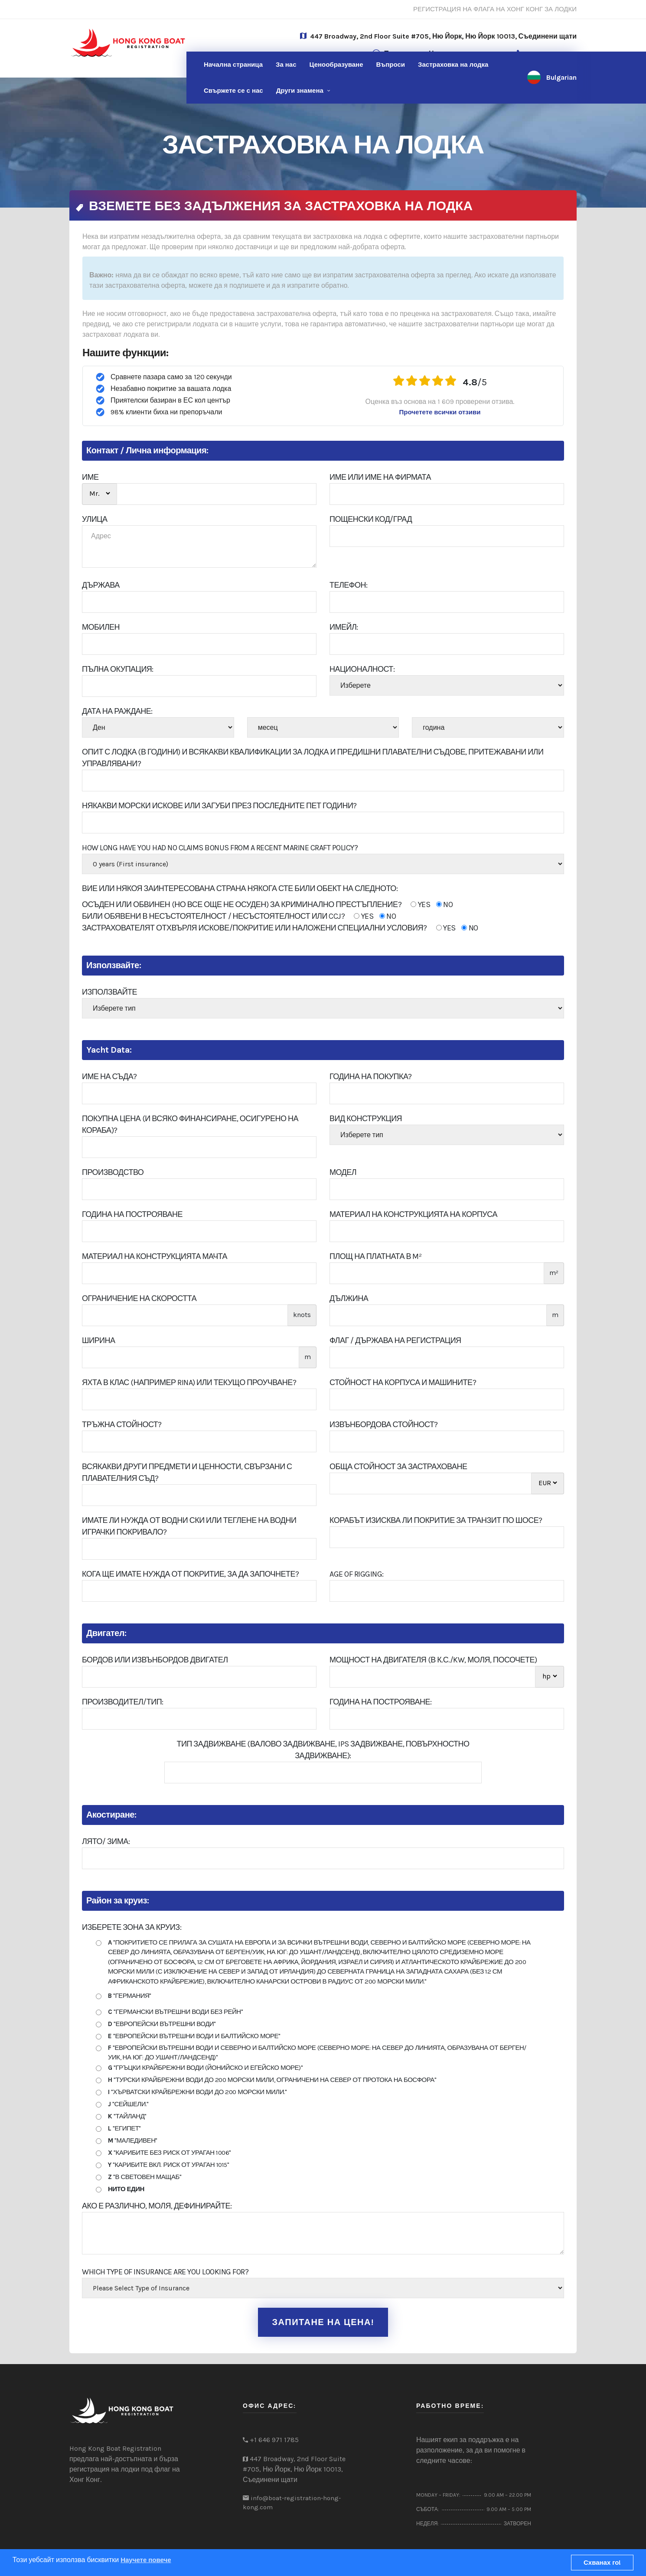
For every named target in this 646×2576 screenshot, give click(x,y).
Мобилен (101, 627)
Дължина (349, 1298)
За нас (286, 64)
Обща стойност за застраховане (398, 1466)
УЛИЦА (94, 519)
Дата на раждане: (117, 711)
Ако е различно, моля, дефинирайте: (157, 2206)
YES (420, 904)
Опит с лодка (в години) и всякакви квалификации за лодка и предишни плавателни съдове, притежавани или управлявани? (312, 757)
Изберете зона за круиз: (131, 1927)
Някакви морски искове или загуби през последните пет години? (219, 805)
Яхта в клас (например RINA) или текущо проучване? (189, 1382)
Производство (113, 1172)
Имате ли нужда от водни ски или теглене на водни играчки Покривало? (189, 1526)
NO (444, 904)
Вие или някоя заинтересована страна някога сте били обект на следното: (240, 888)
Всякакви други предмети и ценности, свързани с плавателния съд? (187, 1472)
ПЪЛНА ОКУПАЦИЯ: (117, 669)
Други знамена (299, 90)
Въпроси (390, 64)
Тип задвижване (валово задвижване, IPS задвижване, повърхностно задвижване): (322, 1749)
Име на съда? (109, 1076)
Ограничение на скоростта (139, 1298)
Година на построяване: (380, 1702)
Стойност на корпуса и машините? (403, 1382)
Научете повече (146, 2560)
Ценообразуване (336, 64)
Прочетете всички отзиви (440, 412)
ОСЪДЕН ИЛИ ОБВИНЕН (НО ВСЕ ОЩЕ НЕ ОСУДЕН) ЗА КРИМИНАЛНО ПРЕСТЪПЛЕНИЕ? (267, 905)
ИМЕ (90, 477)
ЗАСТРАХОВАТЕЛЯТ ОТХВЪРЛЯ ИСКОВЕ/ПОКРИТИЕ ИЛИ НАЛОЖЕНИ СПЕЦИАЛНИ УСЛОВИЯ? (280, 928)
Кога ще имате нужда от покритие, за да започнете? (190, 1574)
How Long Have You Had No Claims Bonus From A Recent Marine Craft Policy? (220, 847)
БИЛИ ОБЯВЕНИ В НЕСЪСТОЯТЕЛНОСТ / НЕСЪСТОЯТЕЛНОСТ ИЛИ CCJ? (239, 916)
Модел (343, 1172)
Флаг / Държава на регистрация (395, 1340)
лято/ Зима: (106, 1841)
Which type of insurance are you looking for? (165, 2272)
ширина (98, 1340)
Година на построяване (132, 1214)
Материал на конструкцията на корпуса (413, 1214)
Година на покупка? (371, 1076)
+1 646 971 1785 (274, 2440)
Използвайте (109, 992)
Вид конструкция (366, 1118)
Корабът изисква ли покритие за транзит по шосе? (436, 1520)
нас (233, 90)
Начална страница (233, 64)
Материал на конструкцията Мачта (154, 1256)
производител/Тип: (122, 1702)
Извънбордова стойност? (384, 1424)
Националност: (362, 669)
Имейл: (344, 627)
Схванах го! (602, 2562)
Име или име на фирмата (380, 477)
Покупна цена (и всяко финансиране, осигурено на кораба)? (190, 1124)
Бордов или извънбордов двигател (155, 1660)
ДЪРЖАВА (101, 585)
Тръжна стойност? (122, 1424)
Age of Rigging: (357, 1574)
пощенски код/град (371, 519)
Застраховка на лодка (453, 64)
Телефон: (349, 585)
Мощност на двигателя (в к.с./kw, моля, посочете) (433, 1660)
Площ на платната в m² (375, 1256)
